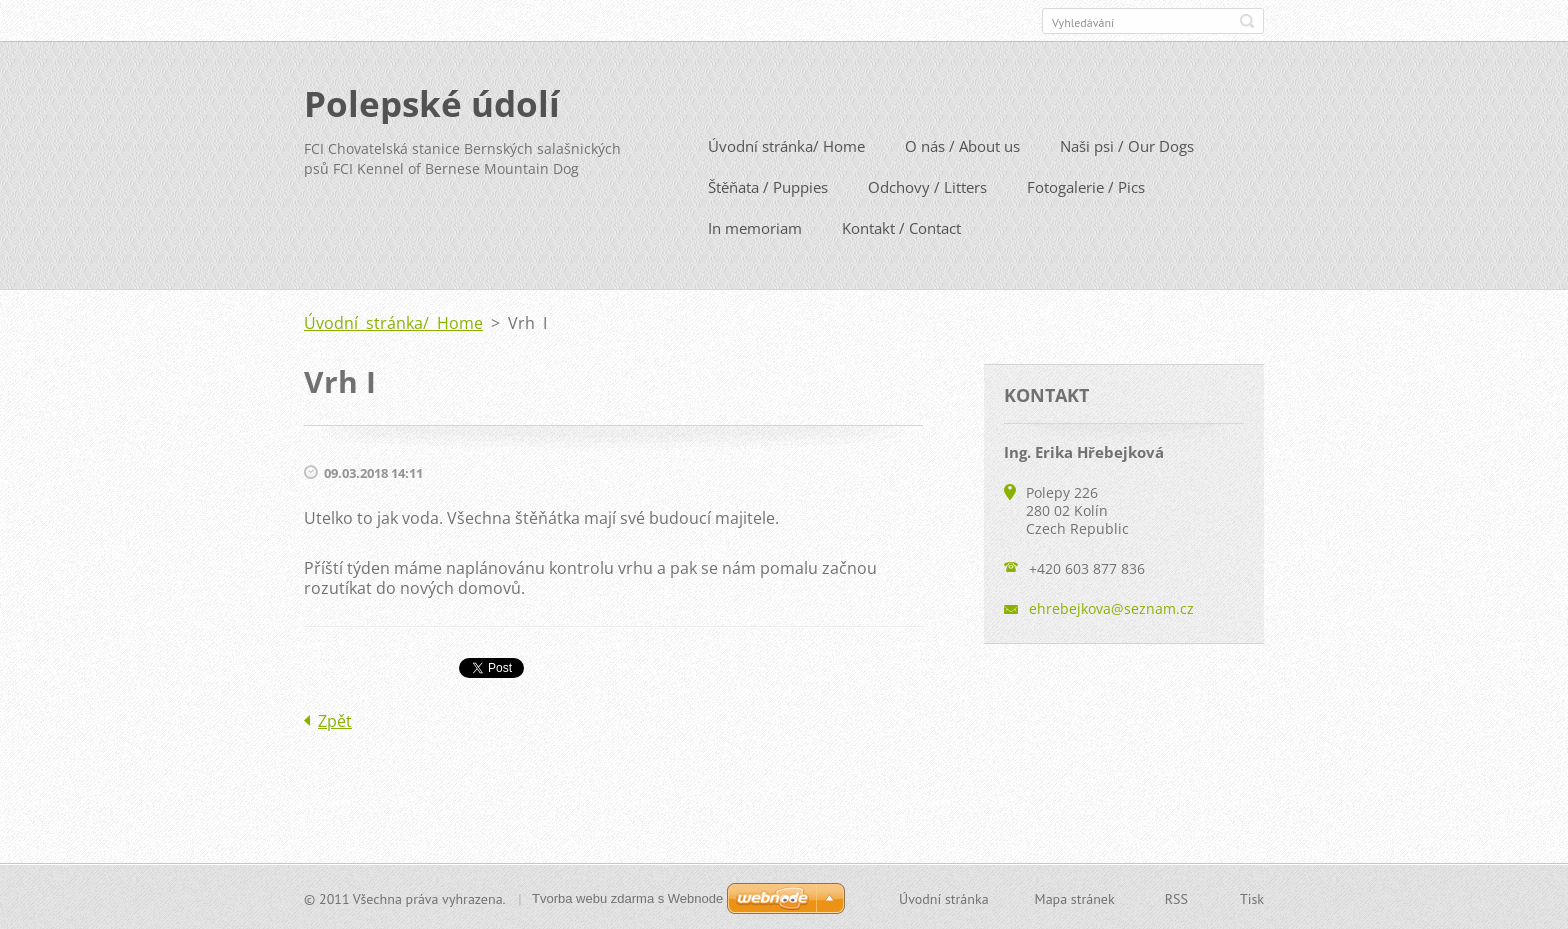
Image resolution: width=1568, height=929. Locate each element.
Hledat (1247, 21)
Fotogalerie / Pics (1086, 186)
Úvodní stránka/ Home (786, 145)
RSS (1176, 898)
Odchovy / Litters (927, 186)
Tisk (1252, 898)
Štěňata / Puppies (768, 186)
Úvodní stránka (944, 898)
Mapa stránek (1075, 898)
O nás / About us (962, 145)
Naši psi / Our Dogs (1127, 145)
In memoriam (755, 227)
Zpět (335, 720)
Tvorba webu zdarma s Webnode (627, 897)
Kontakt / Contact (901, 227)
